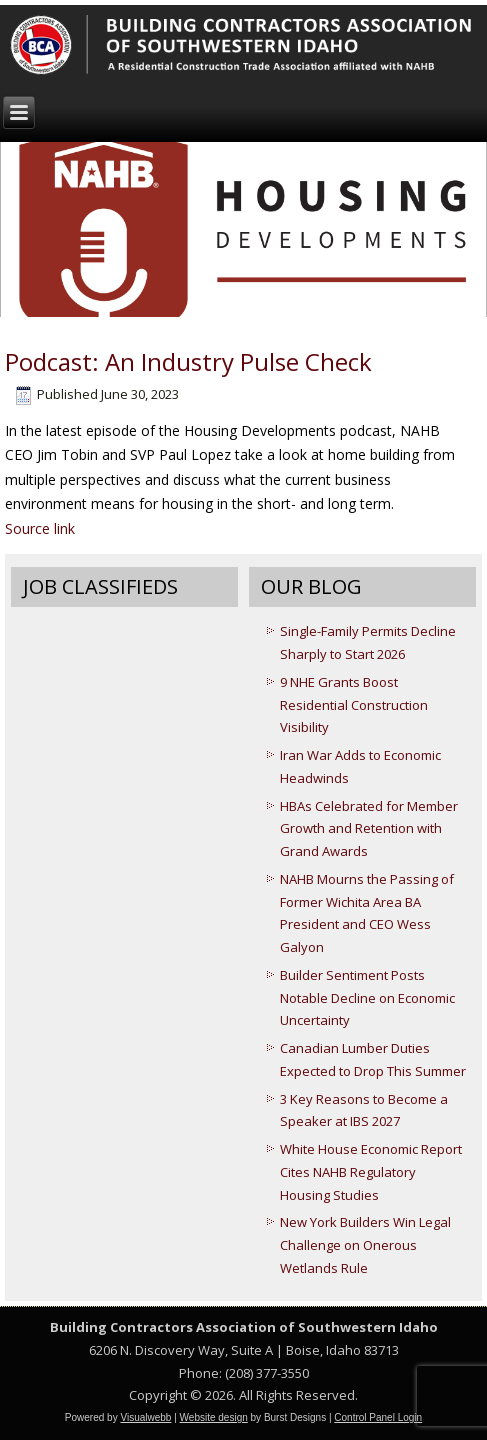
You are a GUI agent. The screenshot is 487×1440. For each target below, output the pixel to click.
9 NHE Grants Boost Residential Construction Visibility (354, 705)
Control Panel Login (378, 1417)
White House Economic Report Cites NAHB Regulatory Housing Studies (371, 1172)
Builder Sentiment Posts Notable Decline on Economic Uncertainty (367, 998)
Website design (214, 1417)
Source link (40, 528)
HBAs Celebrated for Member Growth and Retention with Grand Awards (369, 829)
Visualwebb (145, 1417)
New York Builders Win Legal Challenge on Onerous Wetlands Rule (365, 1245)
